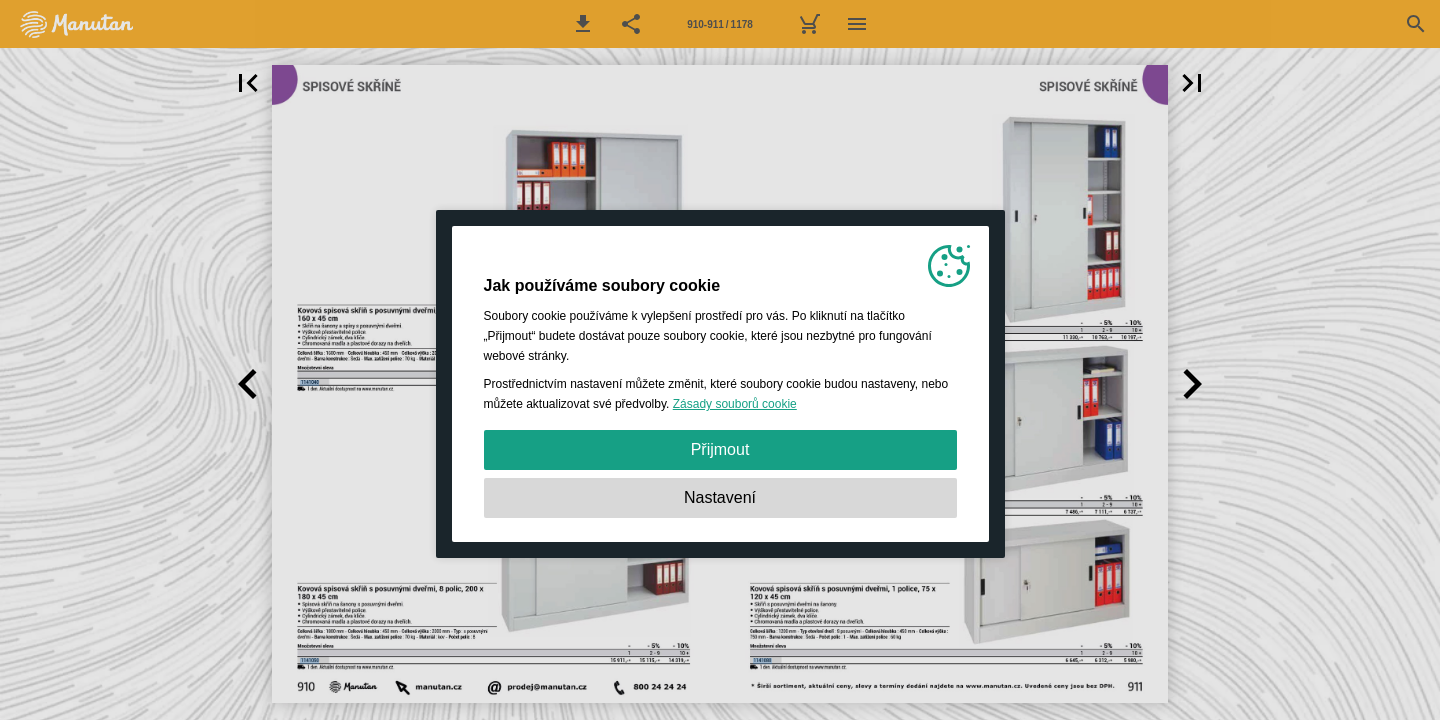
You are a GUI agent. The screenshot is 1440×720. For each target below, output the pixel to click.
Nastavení (720, 497)
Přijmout (720, 449)
